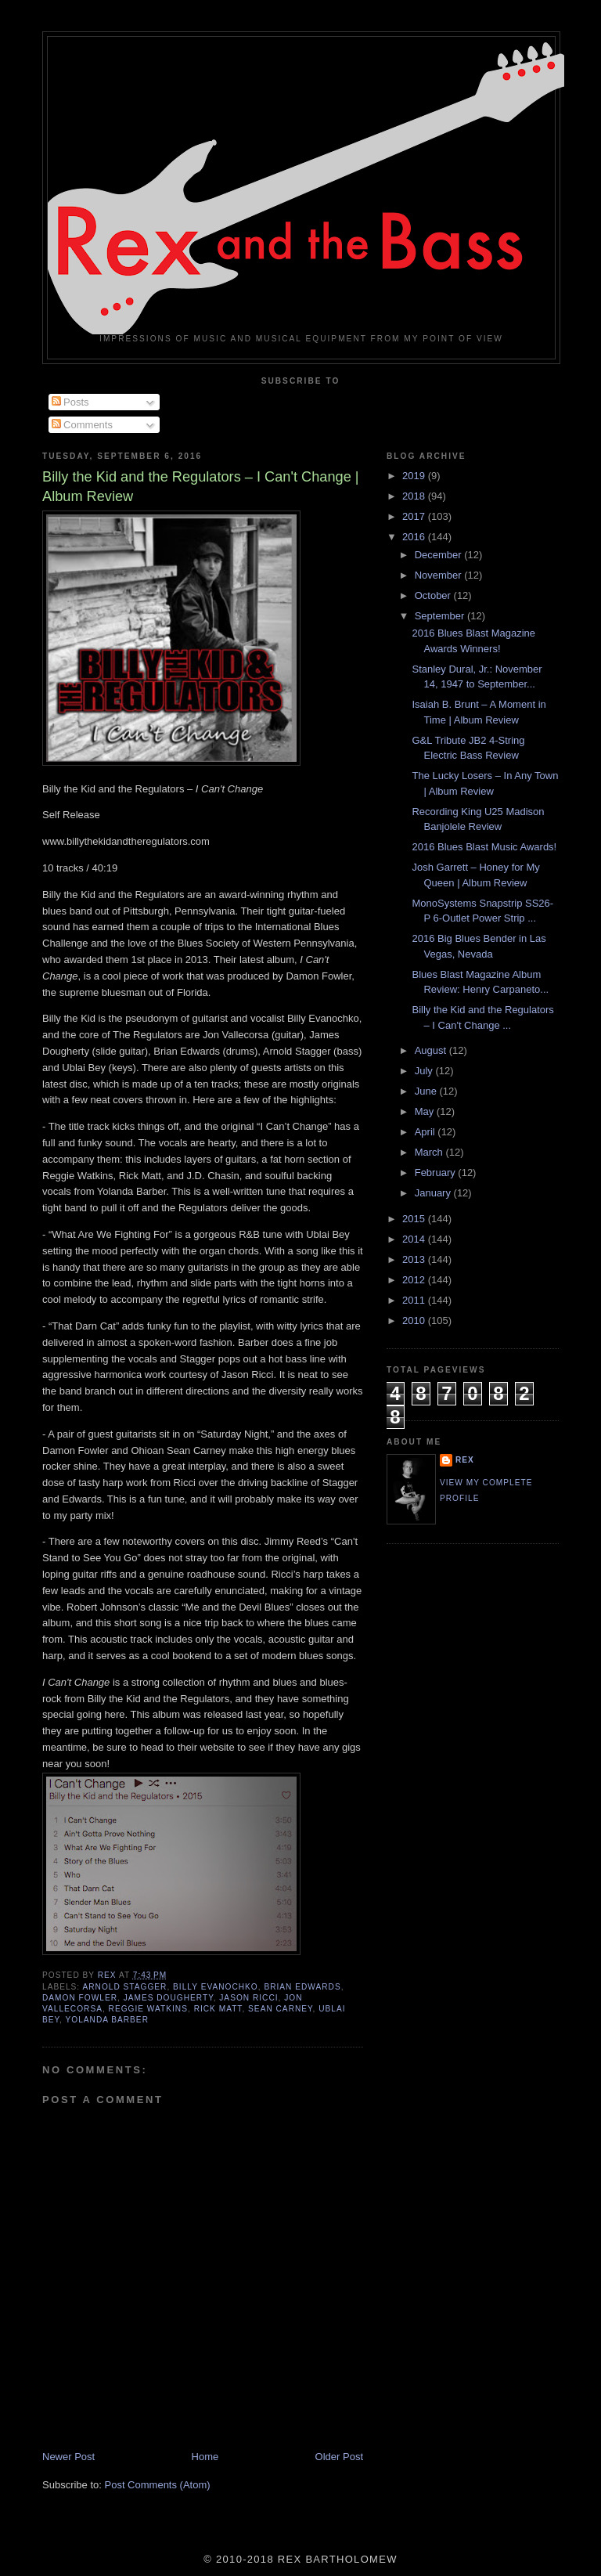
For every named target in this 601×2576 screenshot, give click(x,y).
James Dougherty (169, 1997)
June (427, 1091)
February (437, 1172)
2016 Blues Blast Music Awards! (484, 847)
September (441, 616)
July (425, 1071)
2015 (415, 1219)
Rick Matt (218, 2008)
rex (464, 1460)
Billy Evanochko (215, 1987)
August (432, 1050)
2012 (415, 1280)
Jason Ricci (248, 1997)
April (426, 1132)
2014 (415, 1239)
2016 (415, 537)
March (430, 1152)
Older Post (339, 2456)
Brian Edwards (302, 1987)
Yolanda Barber (106, 2019)
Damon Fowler (79, 1997)
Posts (70, 402)
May (426, 1111)
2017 (415, 516)
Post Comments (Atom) (158, 2485)
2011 (415, 1300)
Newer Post (68, 2456)
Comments (82, 425)
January (434, 1193)
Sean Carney (280, 2008)
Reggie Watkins (148, 2008)
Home (205, 2456)
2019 (415, 476)
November (440, 575)
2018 (415, 496)
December (440, 555)
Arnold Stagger (124, 1987)
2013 (415, 1259)
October (434, 595)
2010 (415, 1320)
